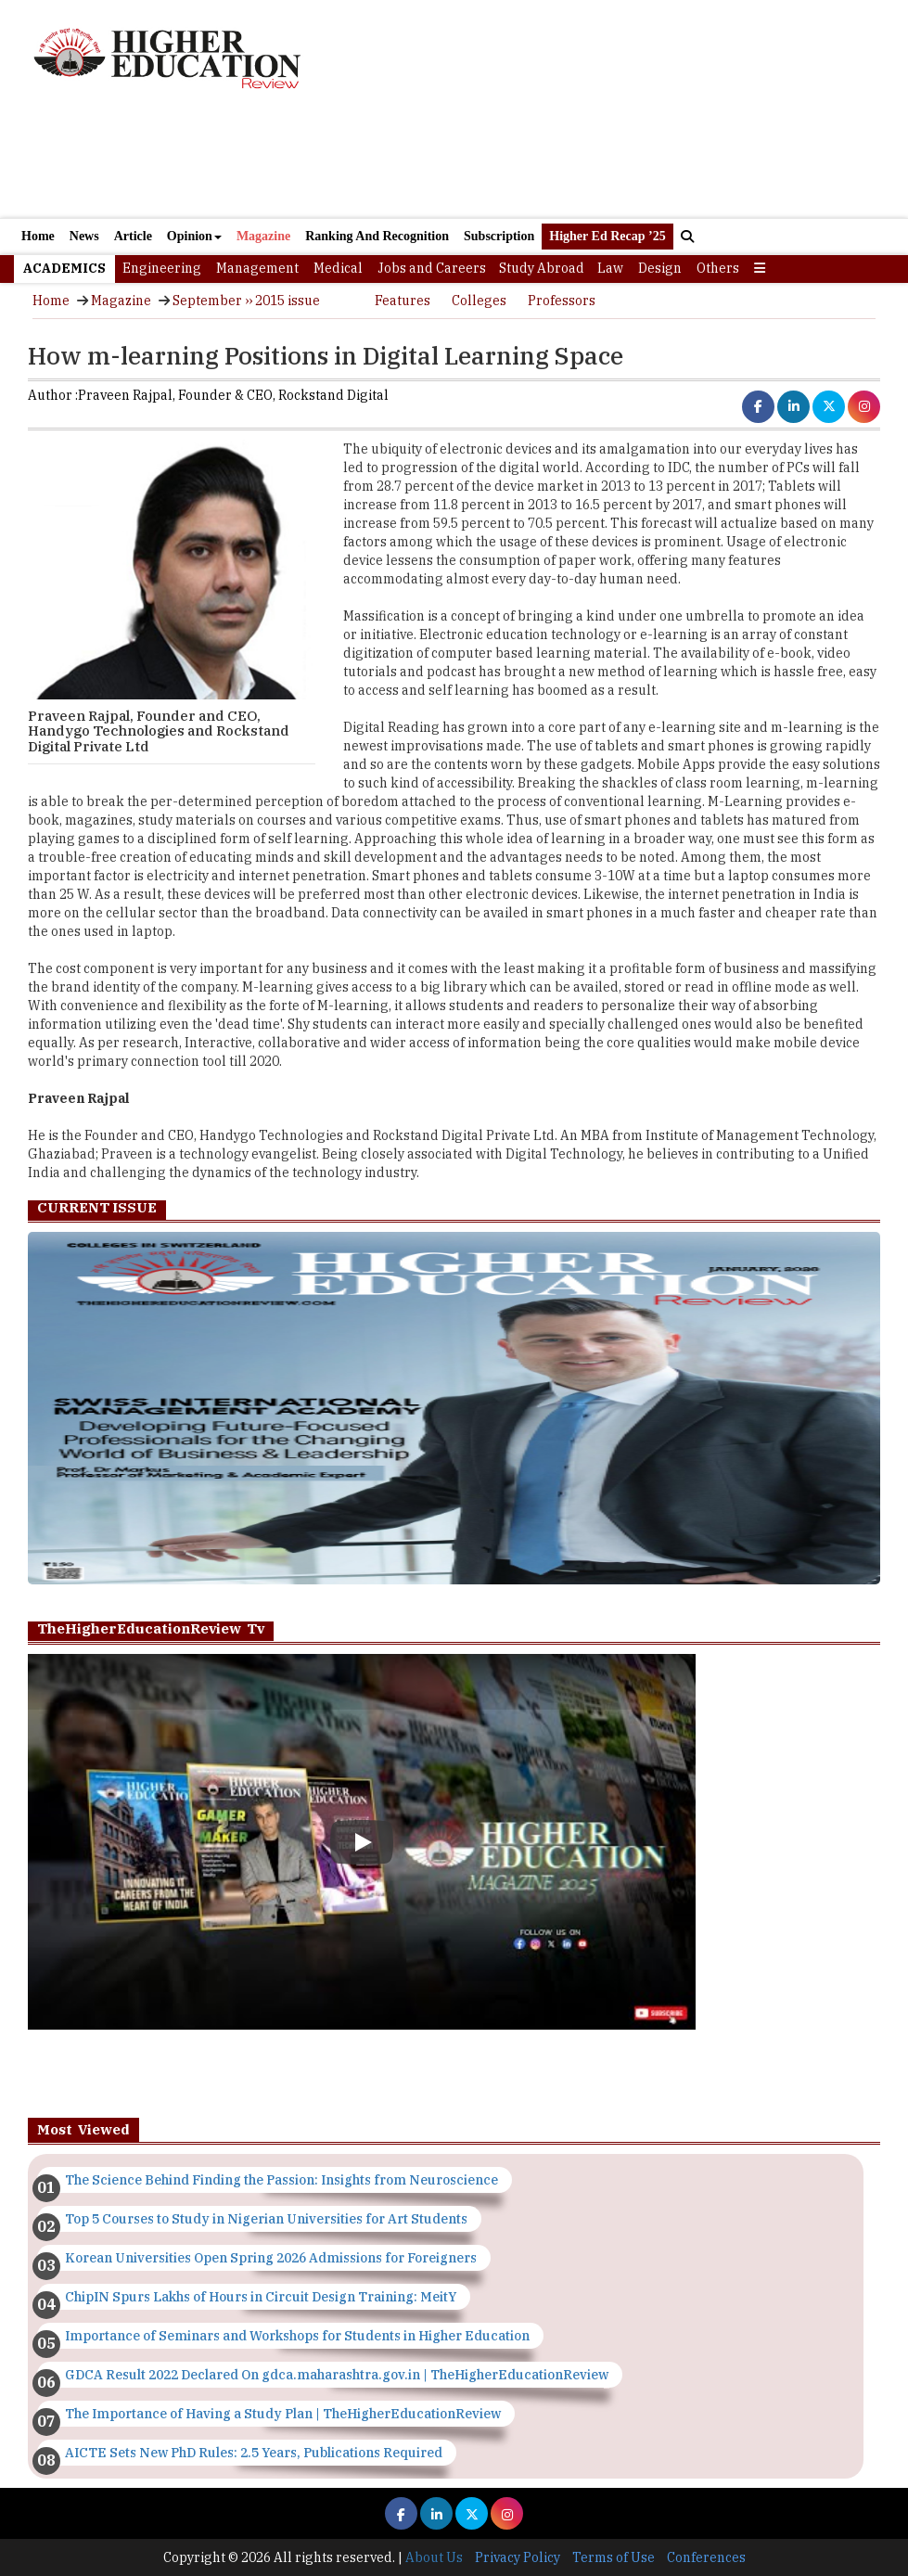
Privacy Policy (517, 2557)
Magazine (263, 236)
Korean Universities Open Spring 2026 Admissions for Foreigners (271, 2257)
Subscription (499, 236)
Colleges (479, 300)
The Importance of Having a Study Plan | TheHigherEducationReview (283, 2413)
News (84, 236)
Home (38, 236)
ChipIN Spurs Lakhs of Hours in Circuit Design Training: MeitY (260, 2296)
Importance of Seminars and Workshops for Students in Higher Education (297, 2335)
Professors (561, 300)
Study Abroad (541, 268)
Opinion (194, 236)
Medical (338, 268)
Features (402, 300)
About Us (434, 2557)
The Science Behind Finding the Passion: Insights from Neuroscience (281, 2180)
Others (718, 268)
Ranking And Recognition (377, 236)
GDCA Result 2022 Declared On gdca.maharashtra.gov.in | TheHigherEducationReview (336, 2374)
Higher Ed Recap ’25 (607, 236)
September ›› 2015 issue (246, 300)
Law (610, 268)
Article (133, 236)
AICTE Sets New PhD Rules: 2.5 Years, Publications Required (253, 2452)
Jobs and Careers (431, 268)
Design (660, 268)
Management (257, 268)
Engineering (161, 268)
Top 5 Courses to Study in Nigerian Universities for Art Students (266, 2219)
